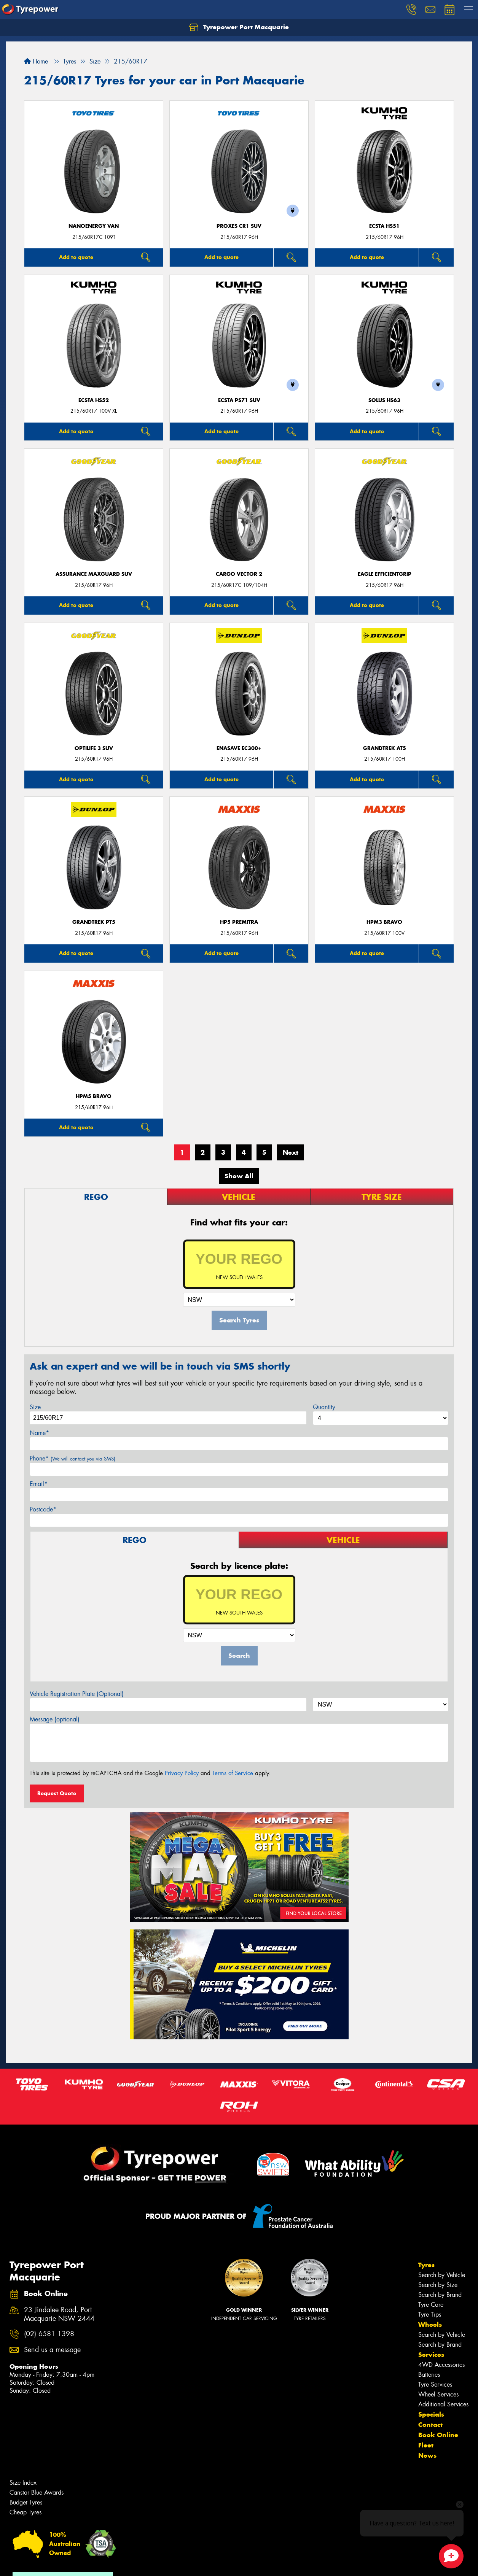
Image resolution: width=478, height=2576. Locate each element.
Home (36, 61)
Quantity (324, 1407)
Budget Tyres (26, 2502)
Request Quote (56, 1793)
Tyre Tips (429, 2315)
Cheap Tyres (25, 2512)
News (427, 2455)
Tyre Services (435, 2384)
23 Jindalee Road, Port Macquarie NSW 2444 (59, 2314)
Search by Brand (440, 2295)
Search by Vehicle (441, 2275)
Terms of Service (232, 1773)
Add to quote (76, 257)
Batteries (429, 2375)
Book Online (438, 2435)
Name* (39, 1433)
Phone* (72, 1458)
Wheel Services (438, 2394)
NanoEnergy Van (94, 226)
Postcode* (43, 1509)
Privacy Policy (182, 1773)
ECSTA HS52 (93, 400)
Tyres (426, 2265)
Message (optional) (55, 1719)
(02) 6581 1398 (49, 2334)
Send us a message (52, 2350)
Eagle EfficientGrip (384, 574)
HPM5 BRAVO (94, 1096)
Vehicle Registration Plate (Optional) (77, 1694)
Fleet (425, 2445)
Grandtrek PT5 (93, 922)
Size (35, 1407)
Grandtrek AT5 (384, 748)
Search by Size (437, 2285)
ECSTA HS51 (384, 226)
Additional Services (443, 2404)
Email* (39, 1484)
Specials (431, 2414)
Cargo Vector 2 (239, 574)
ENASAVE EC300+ (239, 748)
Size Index (23, 2483)
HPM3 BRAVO (384, 922)
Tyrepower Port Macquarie (239, 27)
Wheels (430, 2324)
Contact (430, 2424)
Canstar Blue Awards (37, 2493)
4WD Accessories (441, 2365)
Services (431, 2354)
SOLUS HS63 (384, 400)
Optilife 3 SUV (94, 748)
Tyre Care (430, 2305)
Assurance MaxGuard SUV (94, 574)
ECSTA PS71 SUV (239, 400)
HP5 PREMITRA (239, 922)
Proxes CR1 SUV (239, 226)
